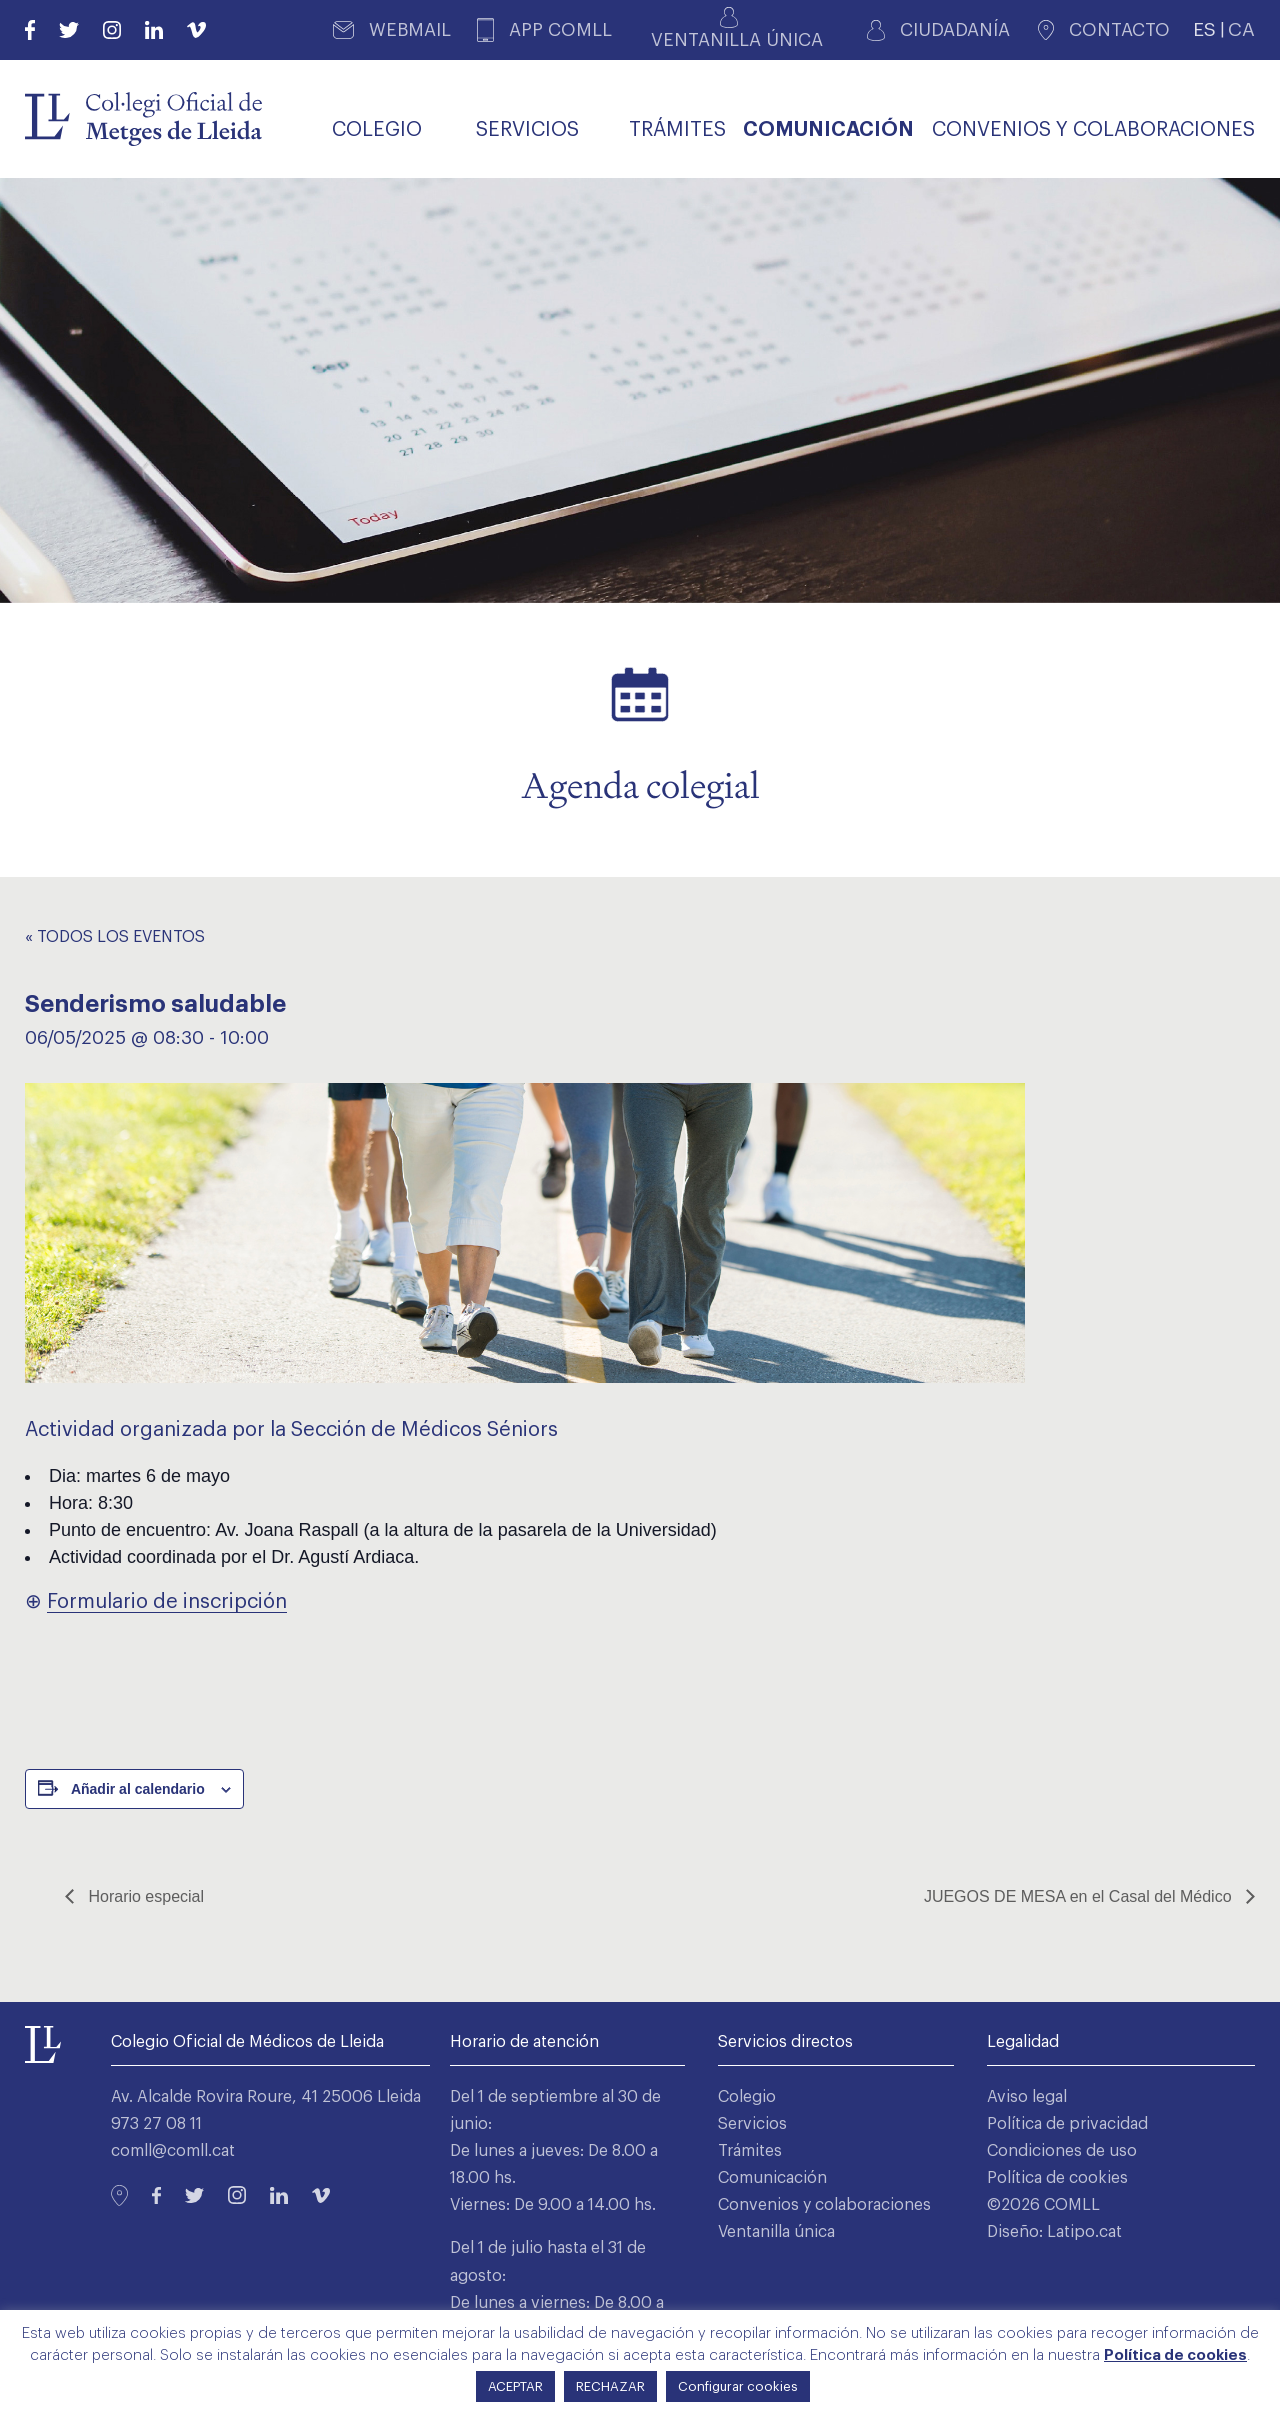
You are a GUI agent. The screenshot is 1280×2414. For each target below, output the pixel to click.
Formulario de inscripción (167, 1602)
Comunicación (772, 2178)
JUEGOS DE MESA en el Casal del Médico (1080, 1896)
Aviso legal (1027, 2097)
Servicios (752, 2124)
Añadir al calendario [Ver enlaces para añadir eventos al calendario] (138, 1789)
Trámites (750, 2151)
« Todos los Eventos (115, 937)
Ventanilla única (776, 2232)
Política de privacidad (1067, 2124)
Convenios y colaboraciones (824, 2205)
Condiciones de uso (1062, 2151)
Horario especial (144, 1896)
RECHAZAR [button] (610, 2386)
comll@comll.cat (173, 2151)
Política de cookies (1057, 2178)
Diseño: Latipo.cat (1054, 2232)
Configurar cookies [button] (738, 2386)
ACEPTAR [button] (515, 2386)
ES (1204, 29)
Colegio (747, 2097)
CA (1241, 29)
